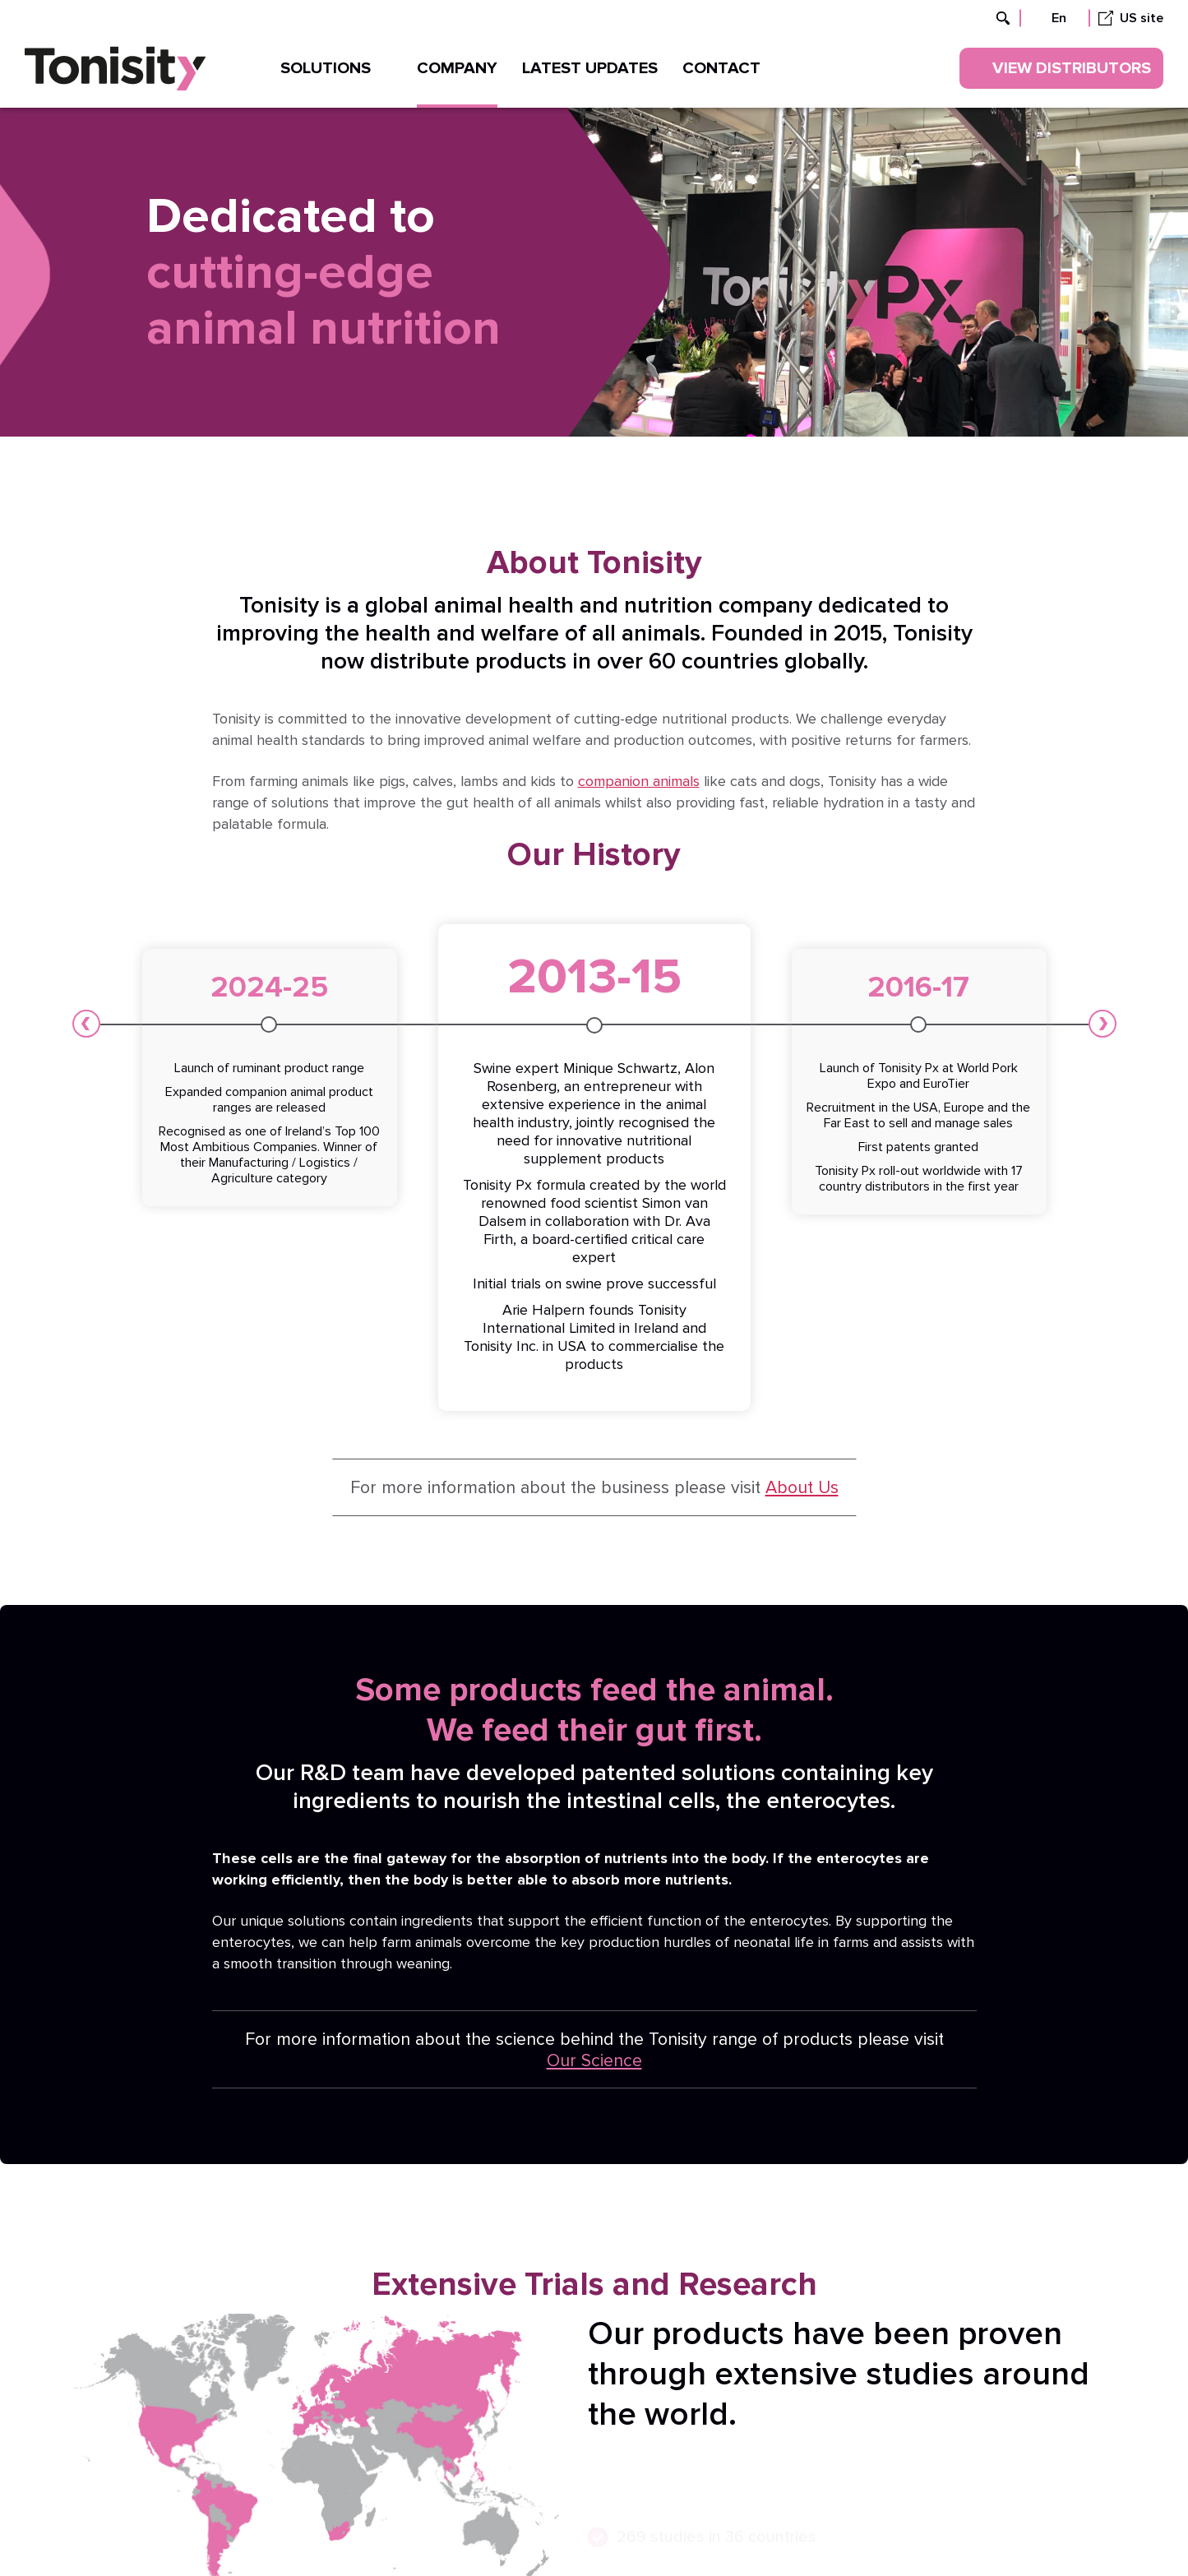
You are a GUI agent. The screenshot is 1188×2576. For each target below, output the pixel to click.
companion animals (639, 781)
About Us (802, 1487)
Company (457, 68)
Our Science (594, 2060)
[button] (86, 1024)
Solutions (336, 68)
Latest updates (590, 68)
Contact (721, 68)
